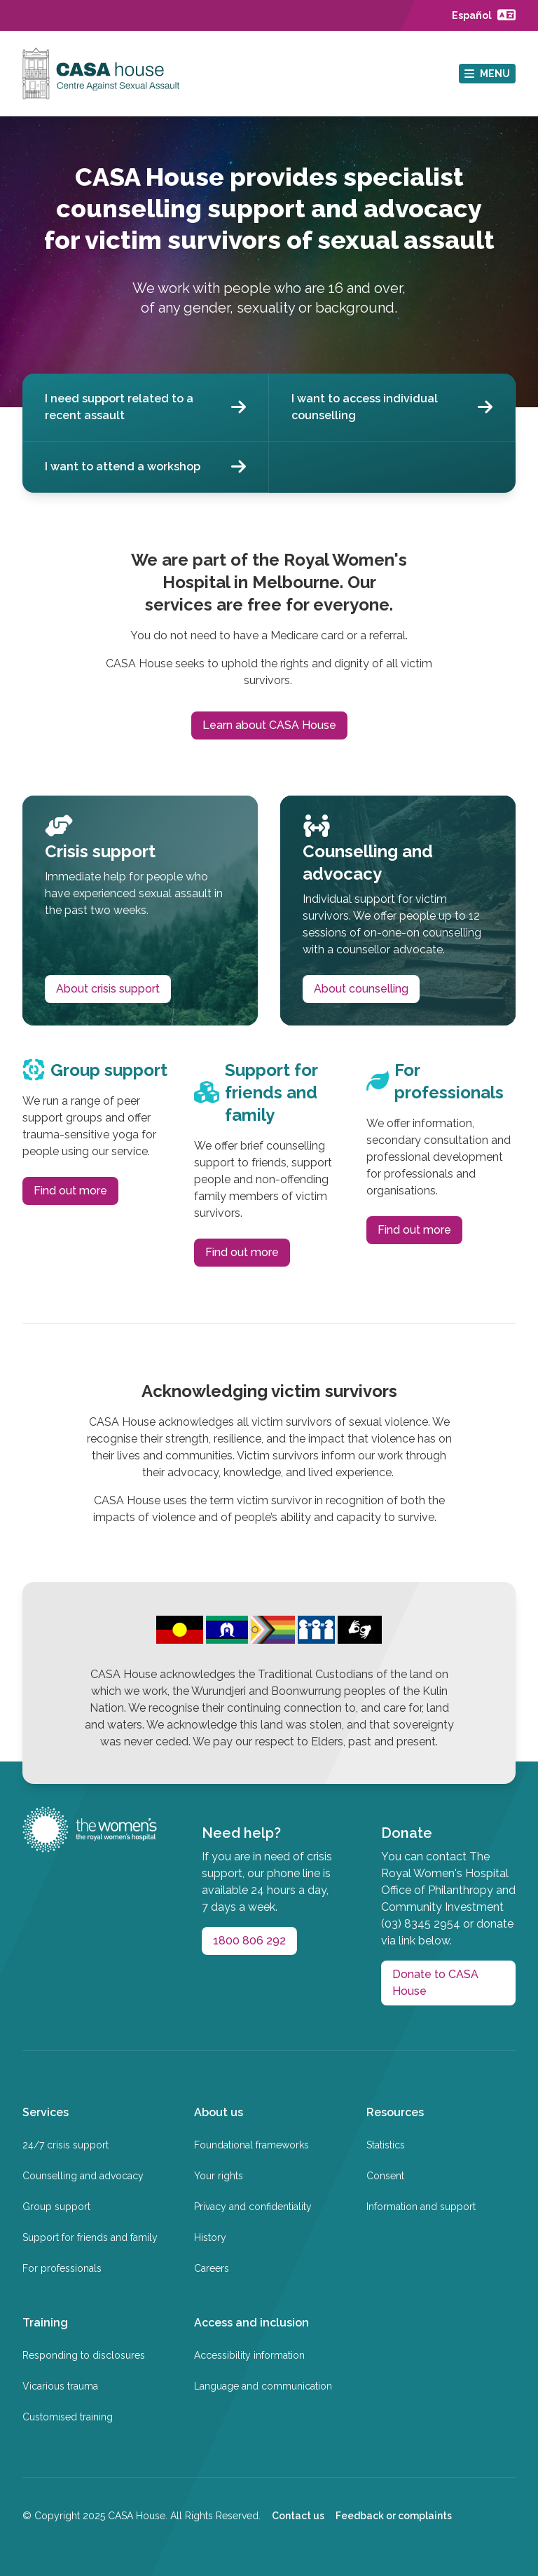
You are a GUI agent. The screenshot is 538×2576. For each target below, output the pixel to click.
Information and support (421, 2206)
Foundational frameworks (251, 2145)
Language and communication (263, 2386)
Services (45, 2112)
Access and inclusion (251, 2322)
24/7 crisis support (65, 2145)
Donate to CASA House (435, 1983)
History (210, 2237)
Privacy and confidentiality (253, 2206)
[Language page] (484, 15)
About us (218, 2112)
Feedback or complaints (394, 2515)
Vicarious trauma (60, 2386)
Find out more (70, 1190)
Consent (385, 2175)
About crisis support (108, 988)
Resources (395, 2112)
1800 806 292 (249, 1940)
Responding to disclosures (83, 2355)
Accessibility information (249, 2355)
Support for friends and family (90, 2237)
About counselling (361, 988)
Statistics (385, 2145)
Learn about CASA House (269, 725)
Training (45, 2322)
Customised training (67, 2416)
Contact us (298, 2515)
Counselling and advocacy (83, 2175)
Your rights (218, 2175)
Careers (211, 2268)
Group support (56, 2206)
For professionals (62, 2268)
